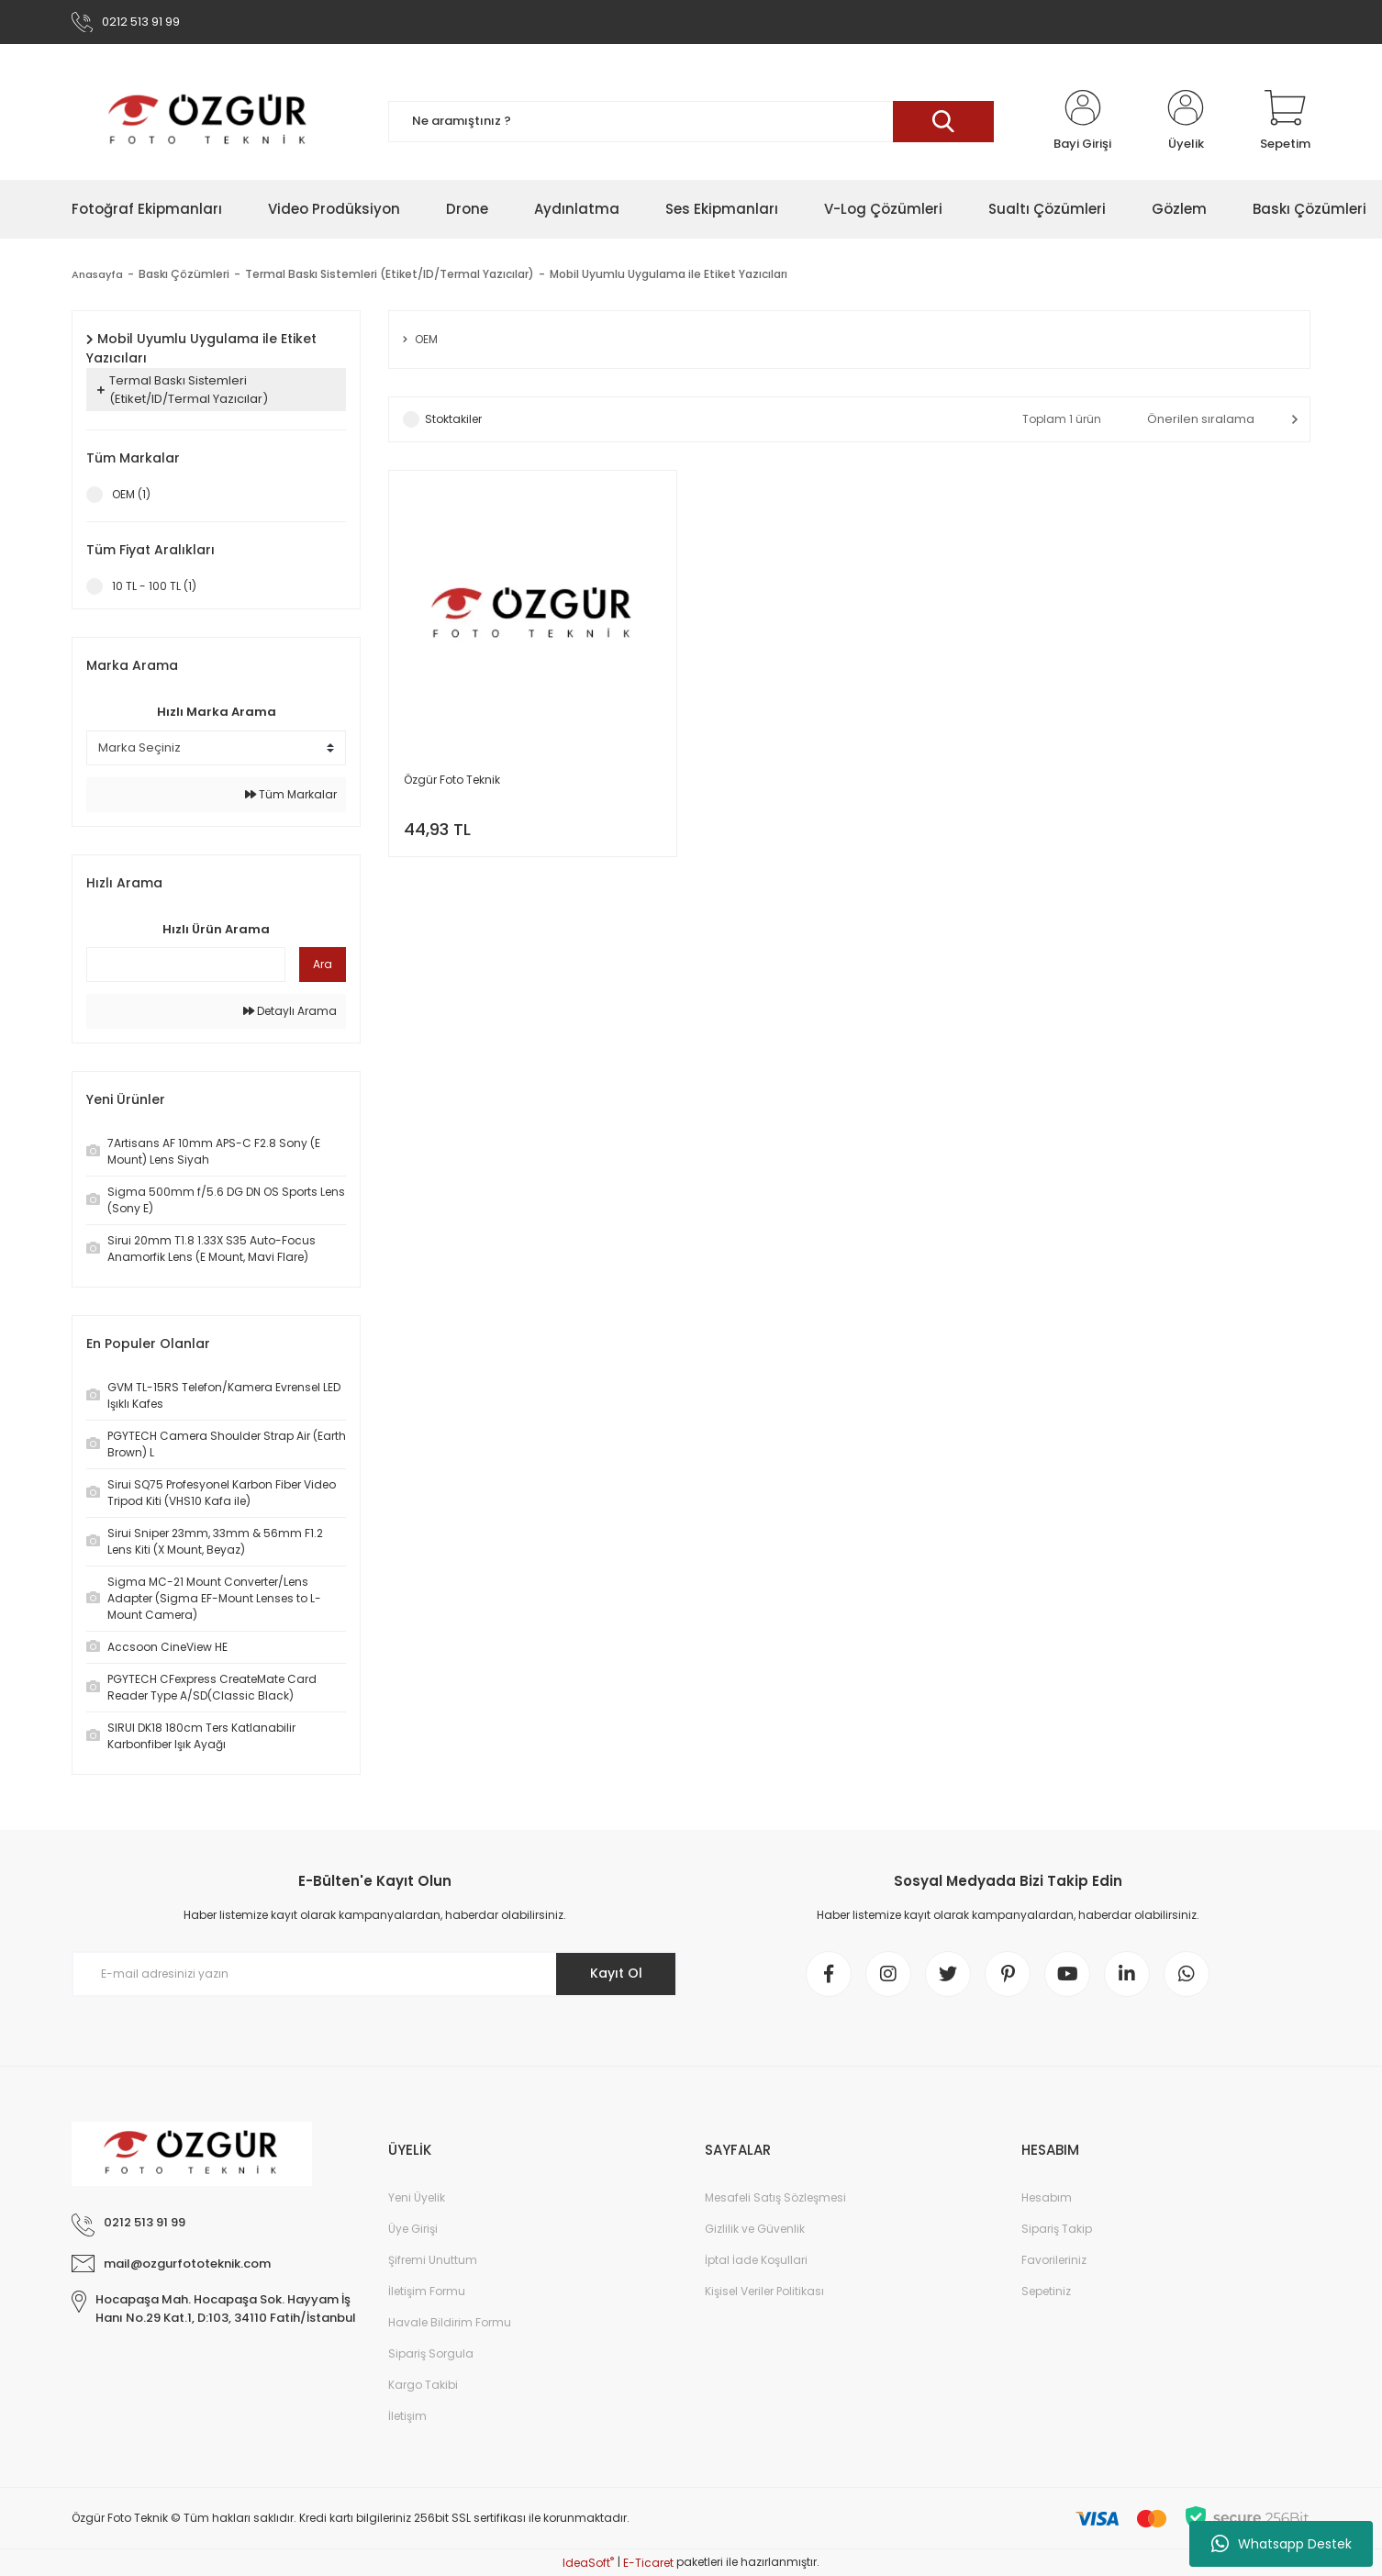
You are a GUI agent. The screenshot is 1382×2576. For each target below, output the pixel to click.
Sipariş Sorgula (431, 2353)
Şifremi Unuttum (432, 2260)
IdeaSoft (588, 2562)
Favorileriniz (1054, 2260)
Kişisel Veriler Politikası (764, 2291)
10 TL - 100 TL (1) (154, 586)
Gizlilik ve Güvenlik (755, 2228)
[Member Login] (1082, 121)
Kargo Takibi (423, 2384)
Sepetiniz (1046, 2291)
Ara (322, 964)
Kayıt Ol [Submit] (616, 1973)
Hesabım (1046, 2197)
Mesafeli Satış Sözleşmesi (775, 2197)
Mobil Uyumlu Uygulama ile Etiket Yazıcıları (671, 274)
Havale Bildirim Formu (449, 2322)
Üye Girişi (413, 2228)
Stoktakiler (453, 419)
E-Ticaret (648, 2562)
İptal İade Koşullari (756, 2260)
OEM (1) (131, 494)
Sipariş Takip (1056, 2228)
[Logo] (209, 121)
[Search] (691, 121)
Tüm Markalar (291, 794)
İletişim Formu (426, 2291)
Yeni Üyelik (416, 2197)
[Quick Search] (185, 964)
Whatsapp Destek (1281, 2544)
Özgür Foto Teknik (452, 779)
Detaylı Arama (290, 1011)
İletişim (407, 2416)
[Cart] (1285, 121)
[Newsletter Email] (374, 1974)
